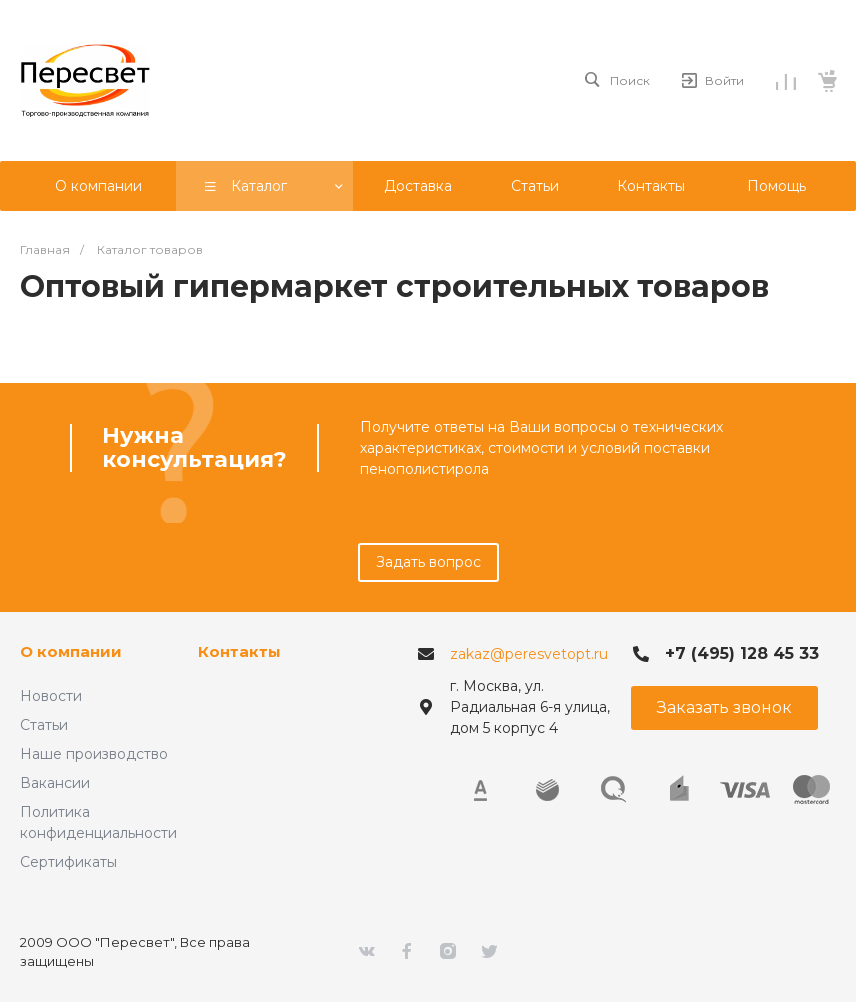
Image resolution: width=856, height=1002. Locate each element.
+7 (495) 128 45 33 (742, 653)
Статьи (44, 725)
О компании (71, 651)
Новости (51, 696)
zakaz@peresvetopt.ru (529, 654)
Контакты (239, 651)
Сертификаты (68, 862)
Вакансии (55, 783)
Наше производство (94, 754)
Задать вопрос (428, 562)
